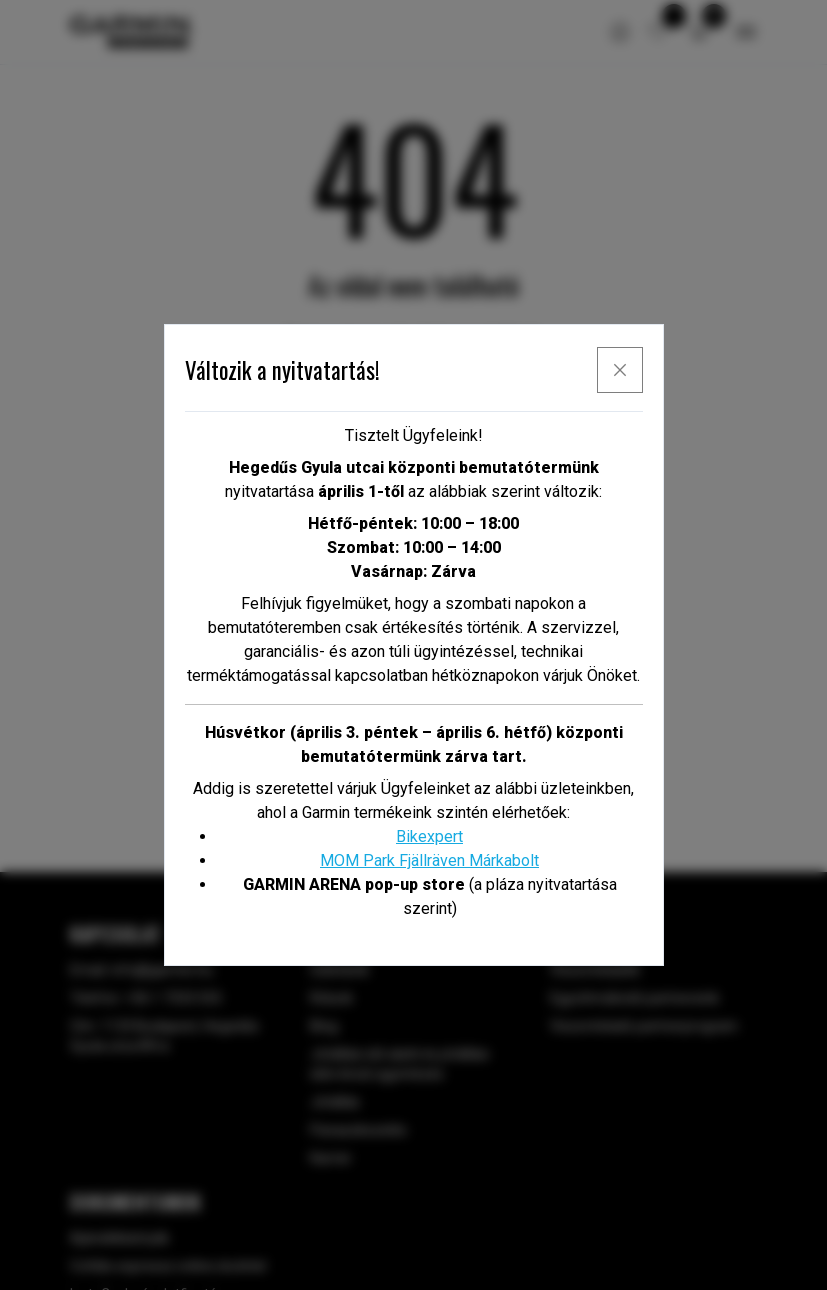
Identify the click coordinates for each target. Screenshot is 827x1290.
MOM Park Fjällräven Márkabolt (429, 860)
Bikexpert (429, 836)
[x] (620, 370)
